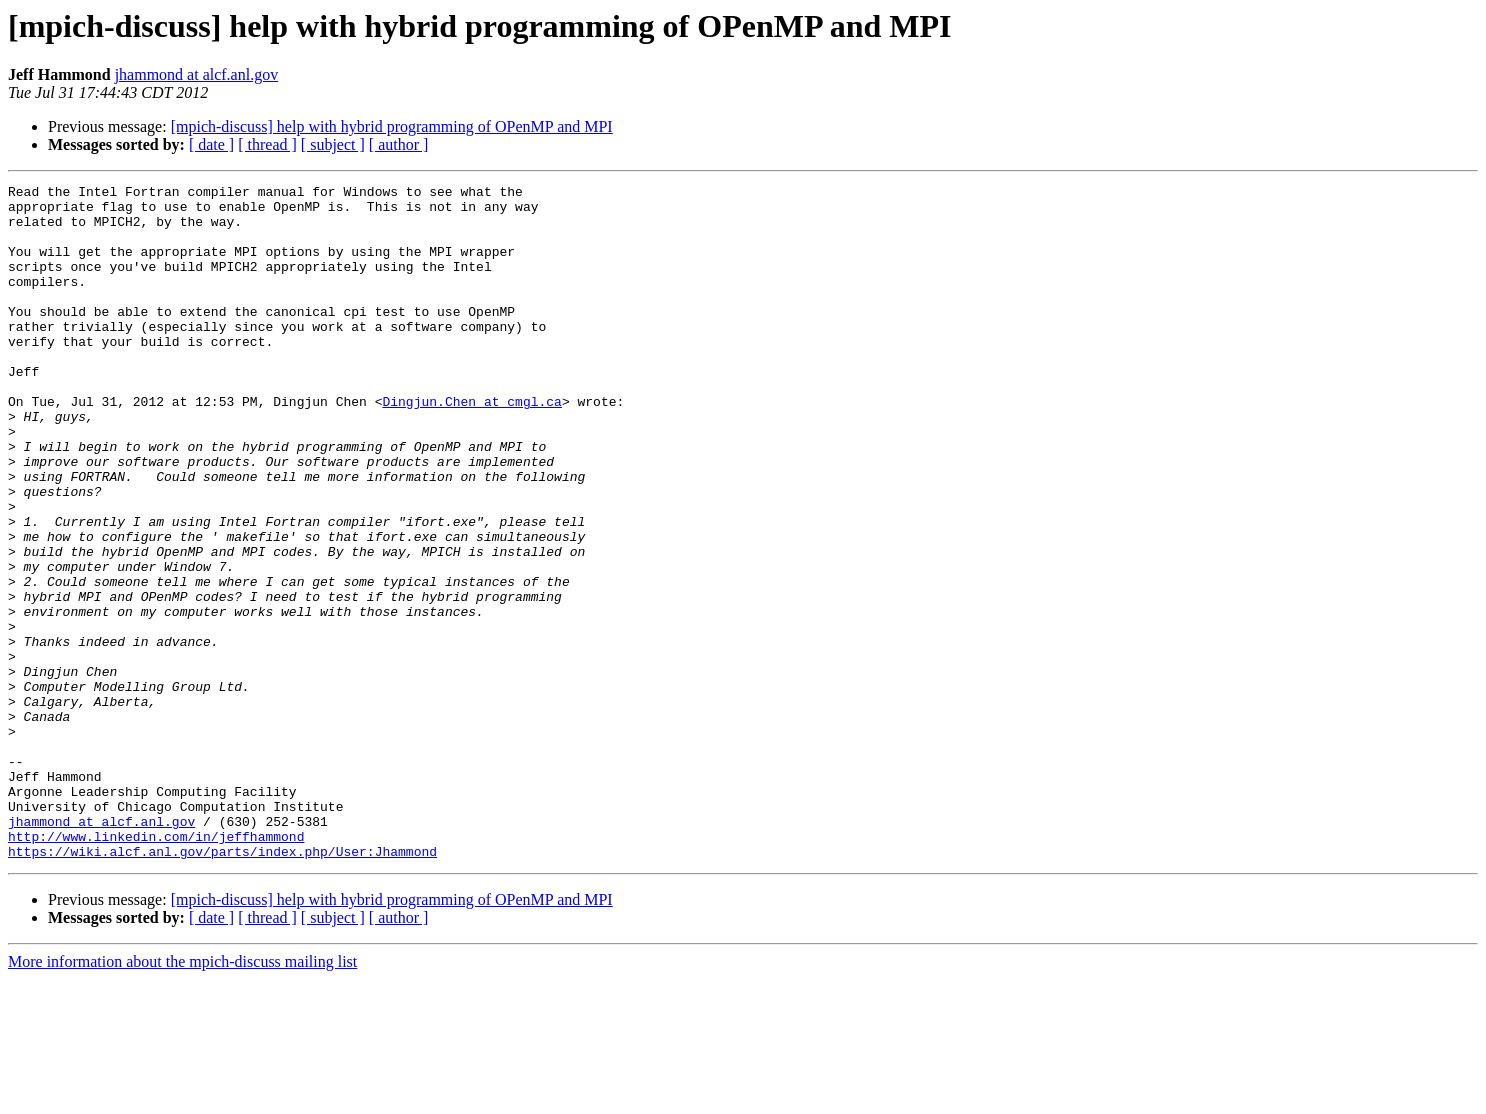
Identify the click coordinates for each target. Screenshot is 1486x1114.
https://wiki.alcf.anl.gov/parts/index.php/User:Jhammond (222, 986)
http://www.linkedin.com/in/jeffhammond (156, 968)
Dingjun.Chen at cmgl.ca (471, 446)
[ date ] (211, 144)
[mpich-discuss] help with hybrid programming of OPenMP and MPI (392, 126)
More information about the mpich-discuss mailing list (182, 1096)
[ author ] (399, 144)
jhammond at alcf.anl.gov (197, 74)
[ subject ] (333, 144)
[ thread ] (267, 144)
